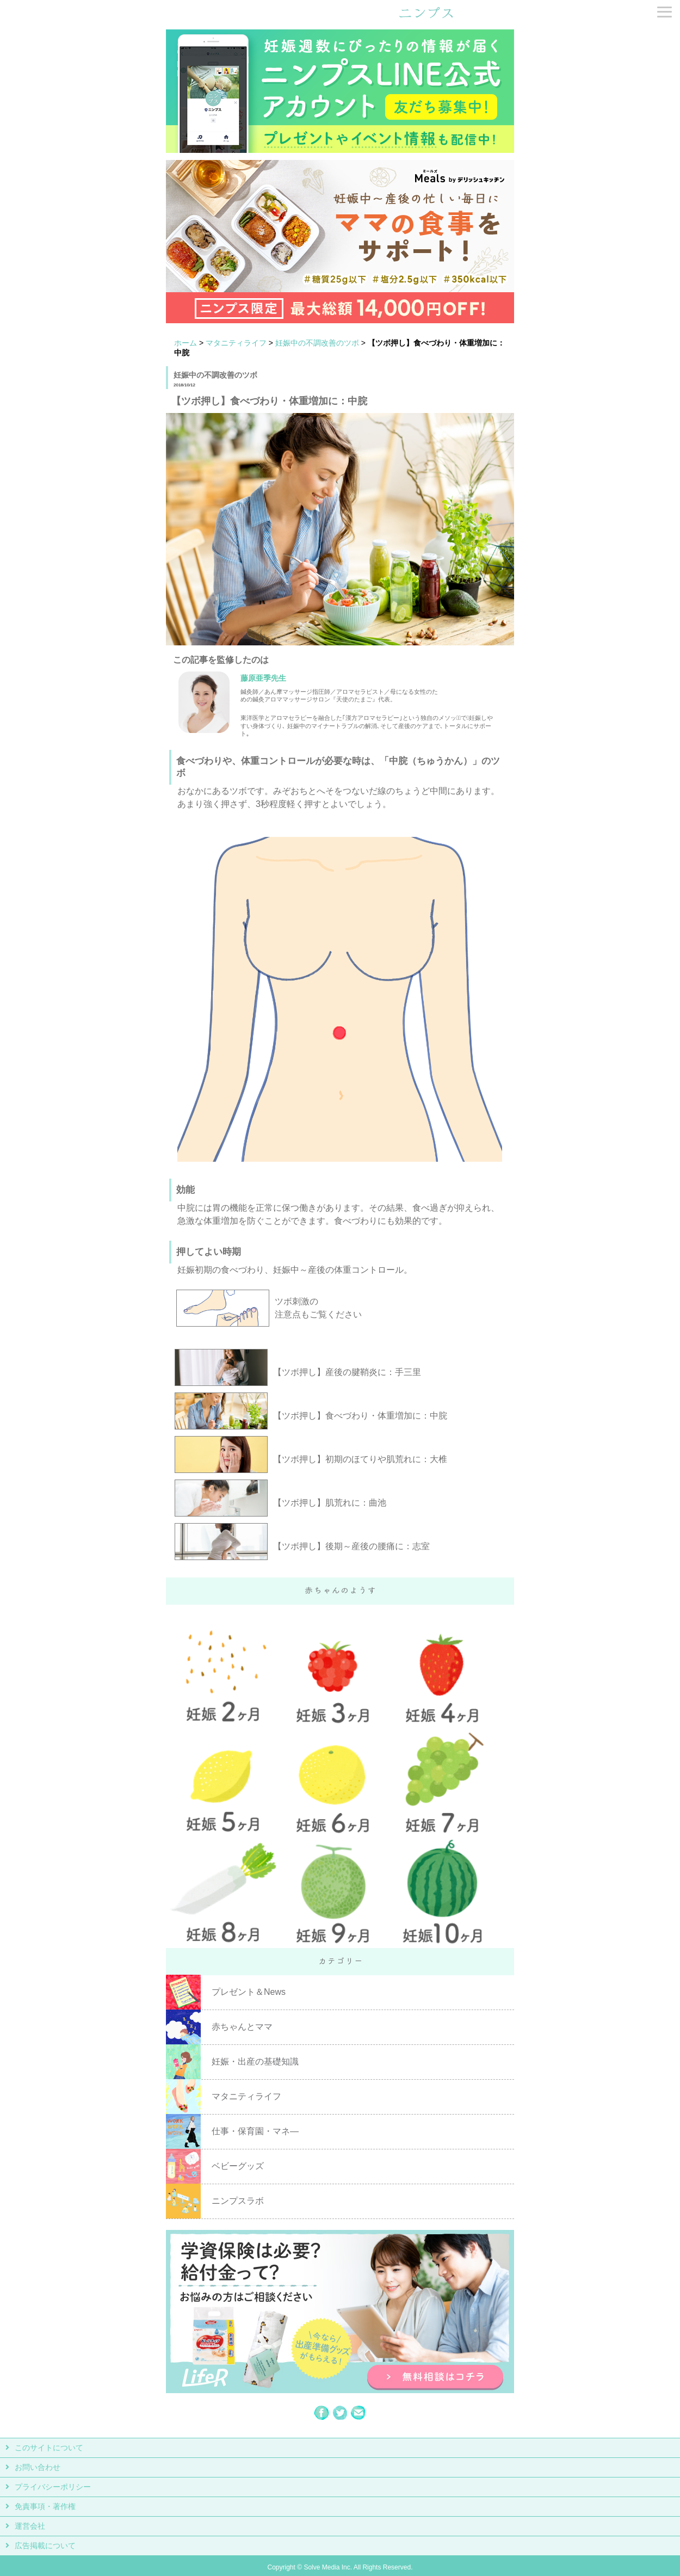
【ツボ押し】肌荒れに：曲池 (329, 1502)
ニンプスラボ (238, 2200)
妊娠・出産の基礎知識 (255, 2061)
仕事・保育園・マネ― (255, 2131)
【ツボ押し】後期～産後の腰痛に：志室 (351, 1546)
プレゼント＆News (249, 1991)
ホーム (185, 342)
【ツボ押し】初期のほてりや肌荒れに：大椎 (360, 1459)
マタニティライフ (236, 342)
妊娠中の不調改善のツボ (317, 342)
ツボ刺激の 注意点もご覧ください (318, 1308)
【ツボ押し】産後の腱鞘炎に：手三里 (347, 1372)
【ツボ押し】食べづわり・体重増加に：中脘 (360, 1415)
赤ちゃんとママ (242, 2026)
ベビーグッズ (238, 2166)
